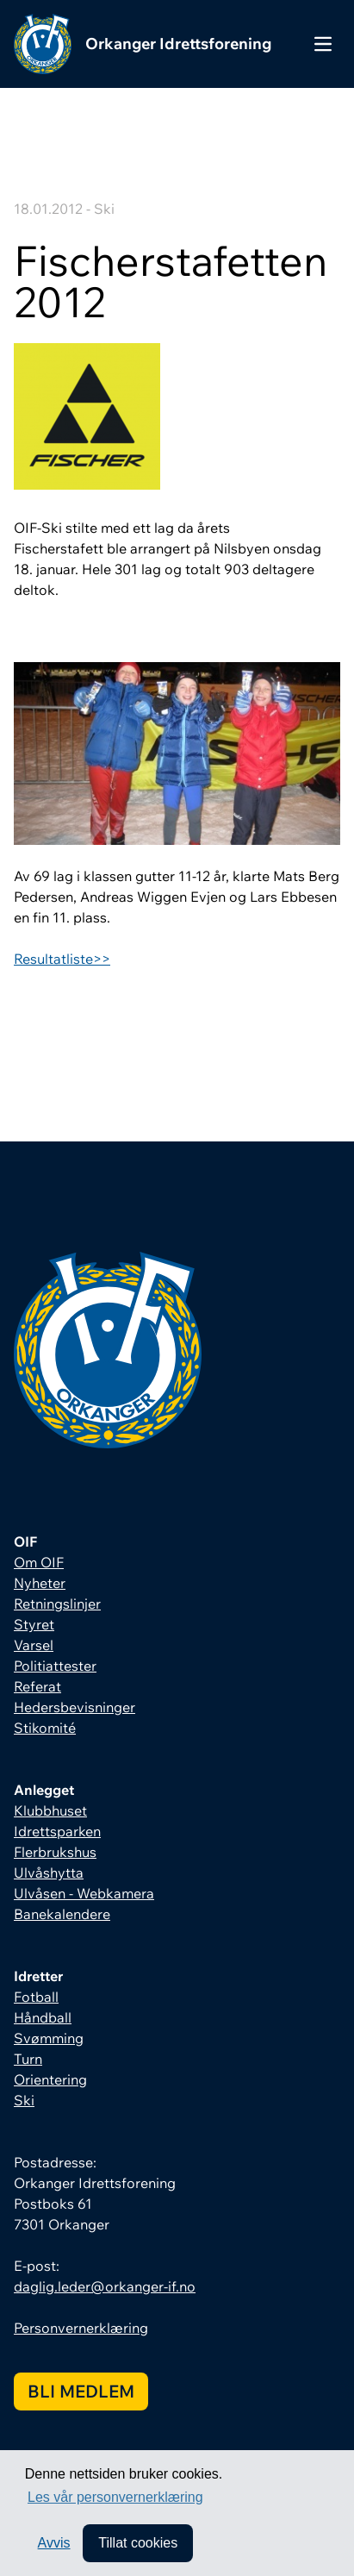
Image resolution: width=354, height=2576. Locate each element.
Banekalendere (62, 1914)
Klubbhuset (50, 1810)
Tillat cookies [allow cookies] (137, 2542)
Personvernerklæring (81, 2327)
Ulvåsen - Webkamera (84, 1893)
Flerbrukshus (55, 1851)
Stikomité (45, 1727)
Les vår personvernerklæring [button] (115, 2497)
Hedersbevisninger (74, 1707)
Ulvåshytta (49, 1872)
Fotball (36, 1996)
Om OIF (39, 1562)
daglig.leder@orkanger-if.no (105, 2286)
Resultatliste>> (62, 958)
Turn (28, 2058)
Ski (24, 2100)
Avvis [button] (54, 2542)
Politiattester (55, 1665)
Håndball (42, 2017)
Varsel (33, 1645)
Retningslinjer (57, 1603)
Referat (37, 1686)
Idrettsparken (57, 1831)
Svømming (49, 2038)
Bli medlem (81, 2391)
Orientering (50, 2079)
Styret (34, 1624)
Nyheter (39, 1582)
